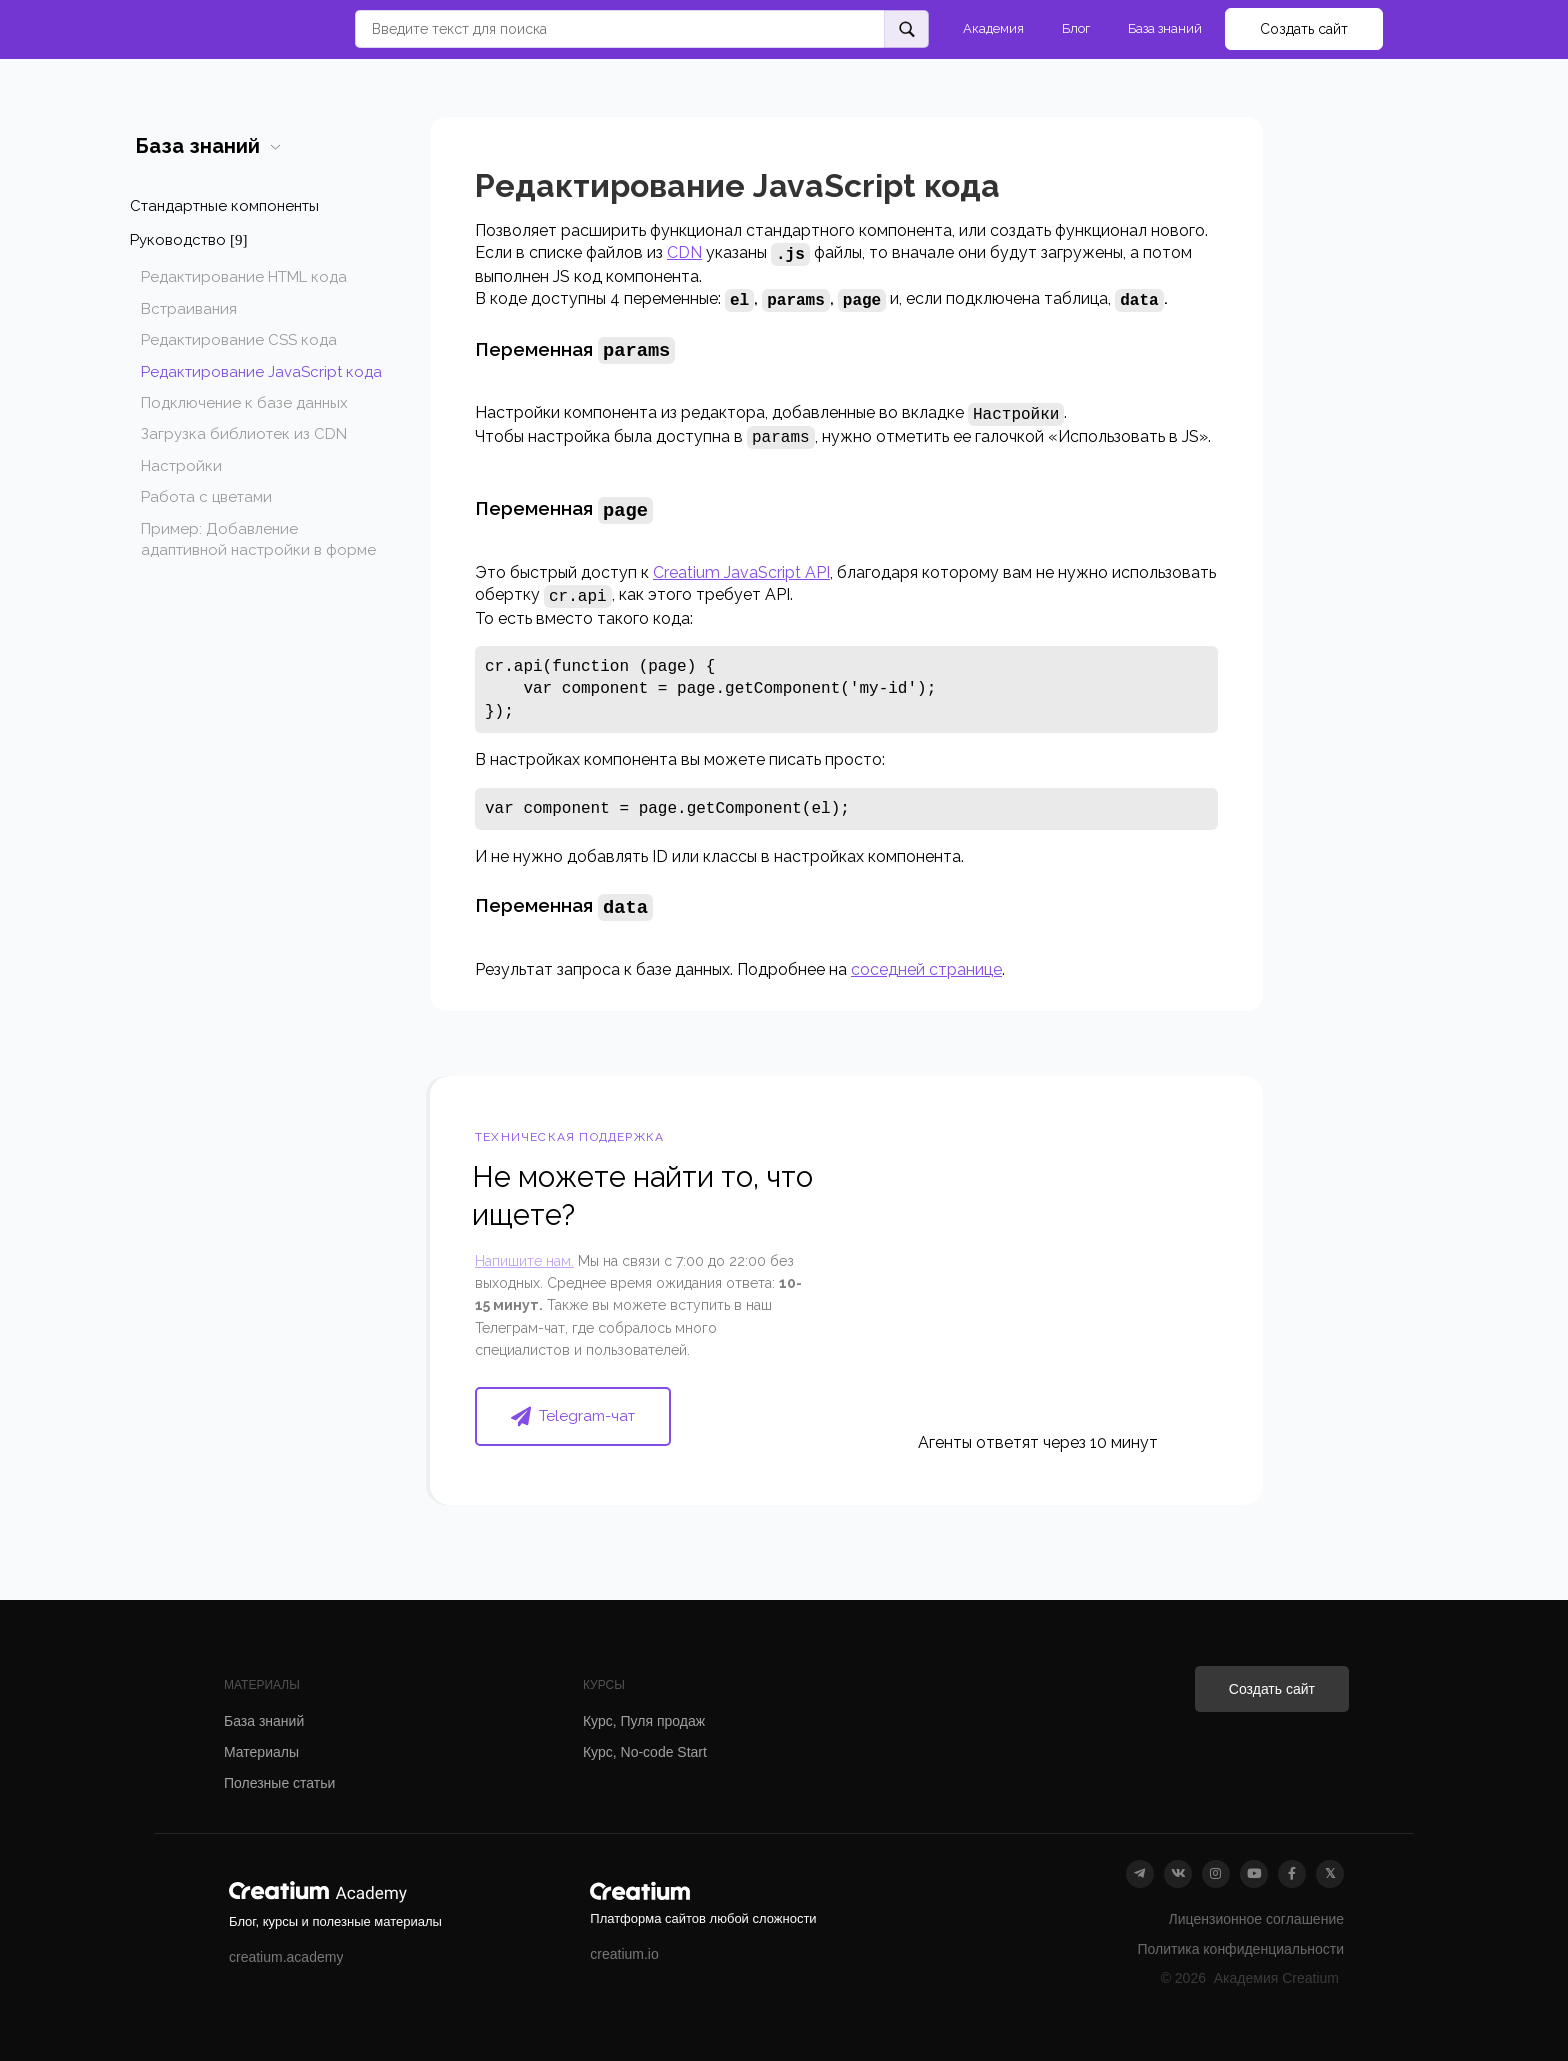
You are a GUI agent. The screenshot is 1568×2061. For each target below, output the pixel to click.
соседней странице (926, 963)
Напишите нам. (524, 1255)
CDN (684, 253)
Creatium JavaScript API (741, 568)
